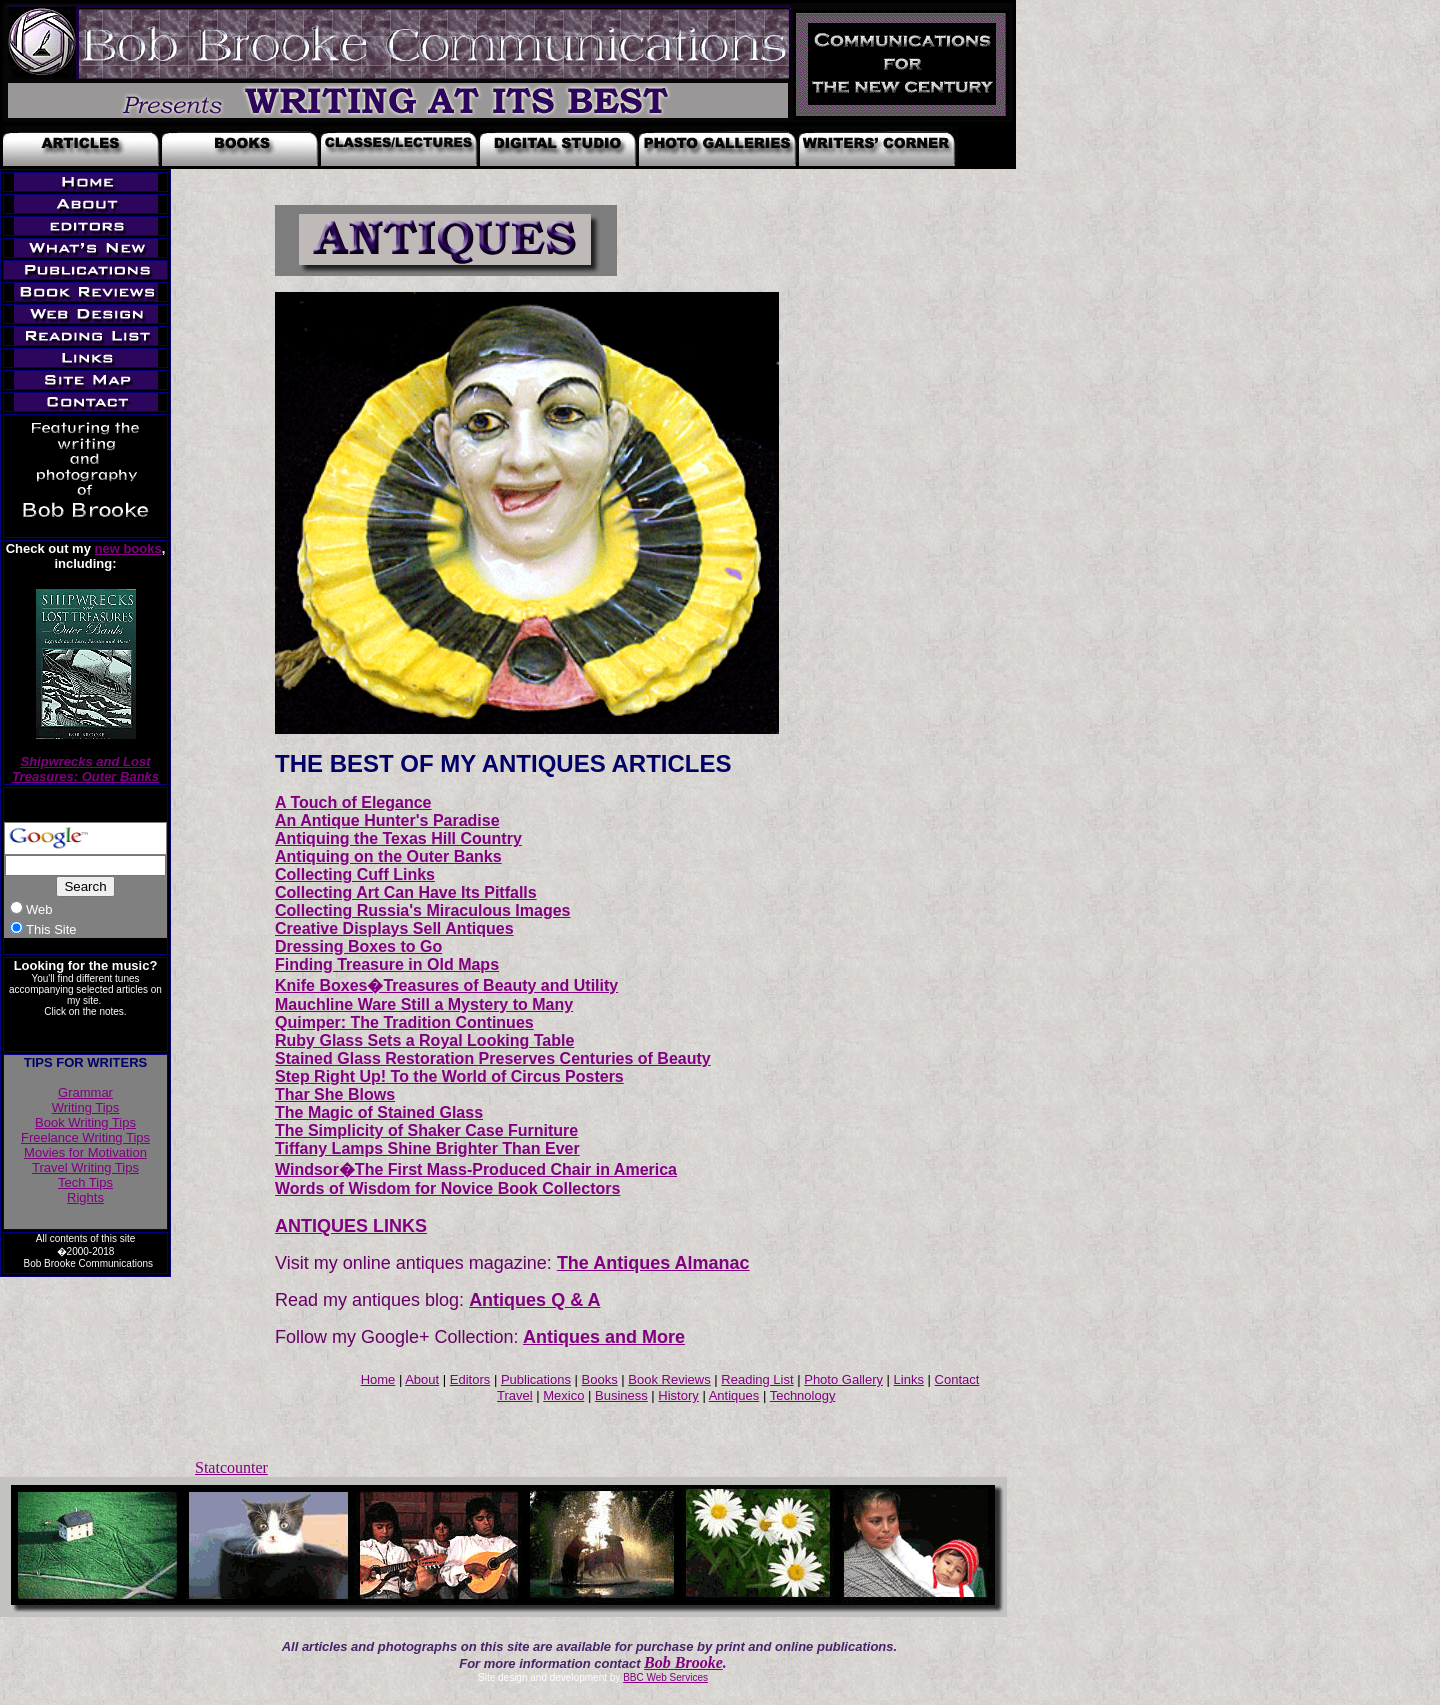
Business (621, 1395)
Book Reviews (669, 1379)
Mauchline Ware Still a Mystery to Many (424, 1004)
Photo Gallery (843, 1379)
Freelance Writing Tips (85, 1137)
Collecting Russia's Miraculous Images (422, 910)
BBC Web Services (665, 1677)
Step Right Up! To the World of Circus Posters (449, 1076)
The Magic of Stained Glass (379, 1112)
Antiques (734, 1395)
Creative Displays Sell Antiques (394, 928)
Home (378, 1379)
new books (128, 548)
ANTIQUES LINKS (351, 1226)
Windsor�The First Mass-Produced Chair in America (476, 1169)
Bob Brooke (683, 1662)
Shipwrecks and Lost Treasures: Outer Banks (85, 769)
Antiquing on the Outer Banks (388, 856)
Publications (536, 1379)
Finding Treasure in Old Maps (387, 964)
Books (600, 1379)
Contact (957, 1379)
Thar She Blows (335, 1094)
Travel (515, 1395)
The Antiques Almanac (653, 1263)
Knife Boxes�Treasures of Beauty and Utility (446, 985)
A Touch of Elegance (353, 802)
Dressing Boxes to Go (358, 946)
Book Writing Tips (85, 1122)
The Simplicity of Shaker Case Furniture (426, 1130)
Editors (470, 1379)
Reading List (757, 1379)
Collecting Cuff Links (355, 874)
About (422, 1379)
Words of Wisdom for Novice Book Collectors (447, 1188)
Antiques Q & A (534, 1300)
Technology (803, 1395)
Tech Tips (85, 1182)
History (678, 1395)
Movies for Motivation (85, 1152)
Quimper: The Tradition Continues (404, 1022)
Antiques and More (604, 1337)
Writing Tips (86, 1107)
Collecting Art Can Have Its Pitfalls (406, 892)
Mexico (563, 1395)
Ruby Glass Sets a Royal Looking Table (424, 1040)
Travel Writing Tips (85, 1167)
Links (909, 1379)
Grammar (85, 1092)
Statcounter (231, 1467)
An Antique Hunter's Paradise (387, 820)
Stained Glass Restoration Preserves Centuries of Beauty (493, 1058)
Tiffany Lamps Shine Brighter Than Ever (427, 1148)
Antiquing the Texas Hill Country (398, 838)
